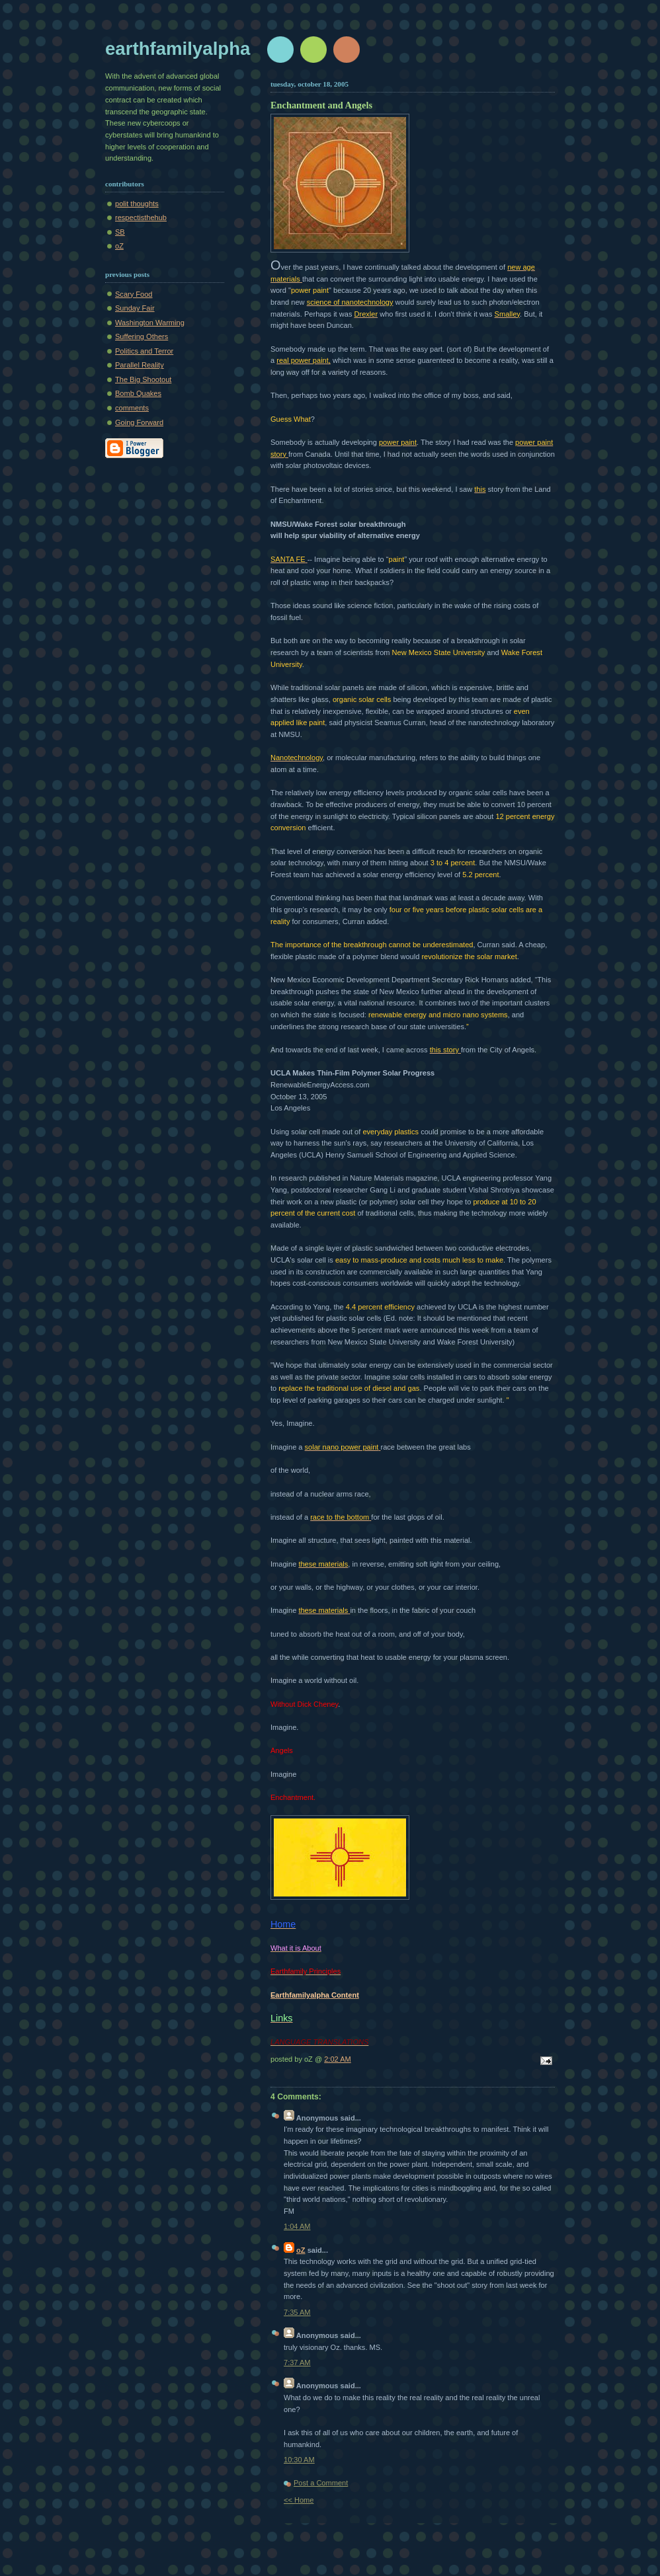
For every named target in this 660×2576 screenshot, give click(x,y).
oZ (119, 246)
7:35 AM (297, 2312)
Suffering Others (141, 336)
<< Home (298, 2500)
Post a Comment (321, 2483)
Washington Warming (150, 323)
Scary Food (134, 294)
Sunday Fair (135, 308)
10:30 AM (299, 2460)
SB (120, 232)
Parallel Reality (139, 365)
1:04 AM (297, 2226)
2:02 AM (337, 2059)
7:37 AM (297, 2362)
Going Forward (139, 422)
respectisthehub (141, 217)
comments (132, 408)
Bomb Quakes (138, 393)
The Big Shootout (143, 379)
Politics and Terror (144, 351)
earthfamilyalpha (177, 48)
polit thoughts (137, 204)
